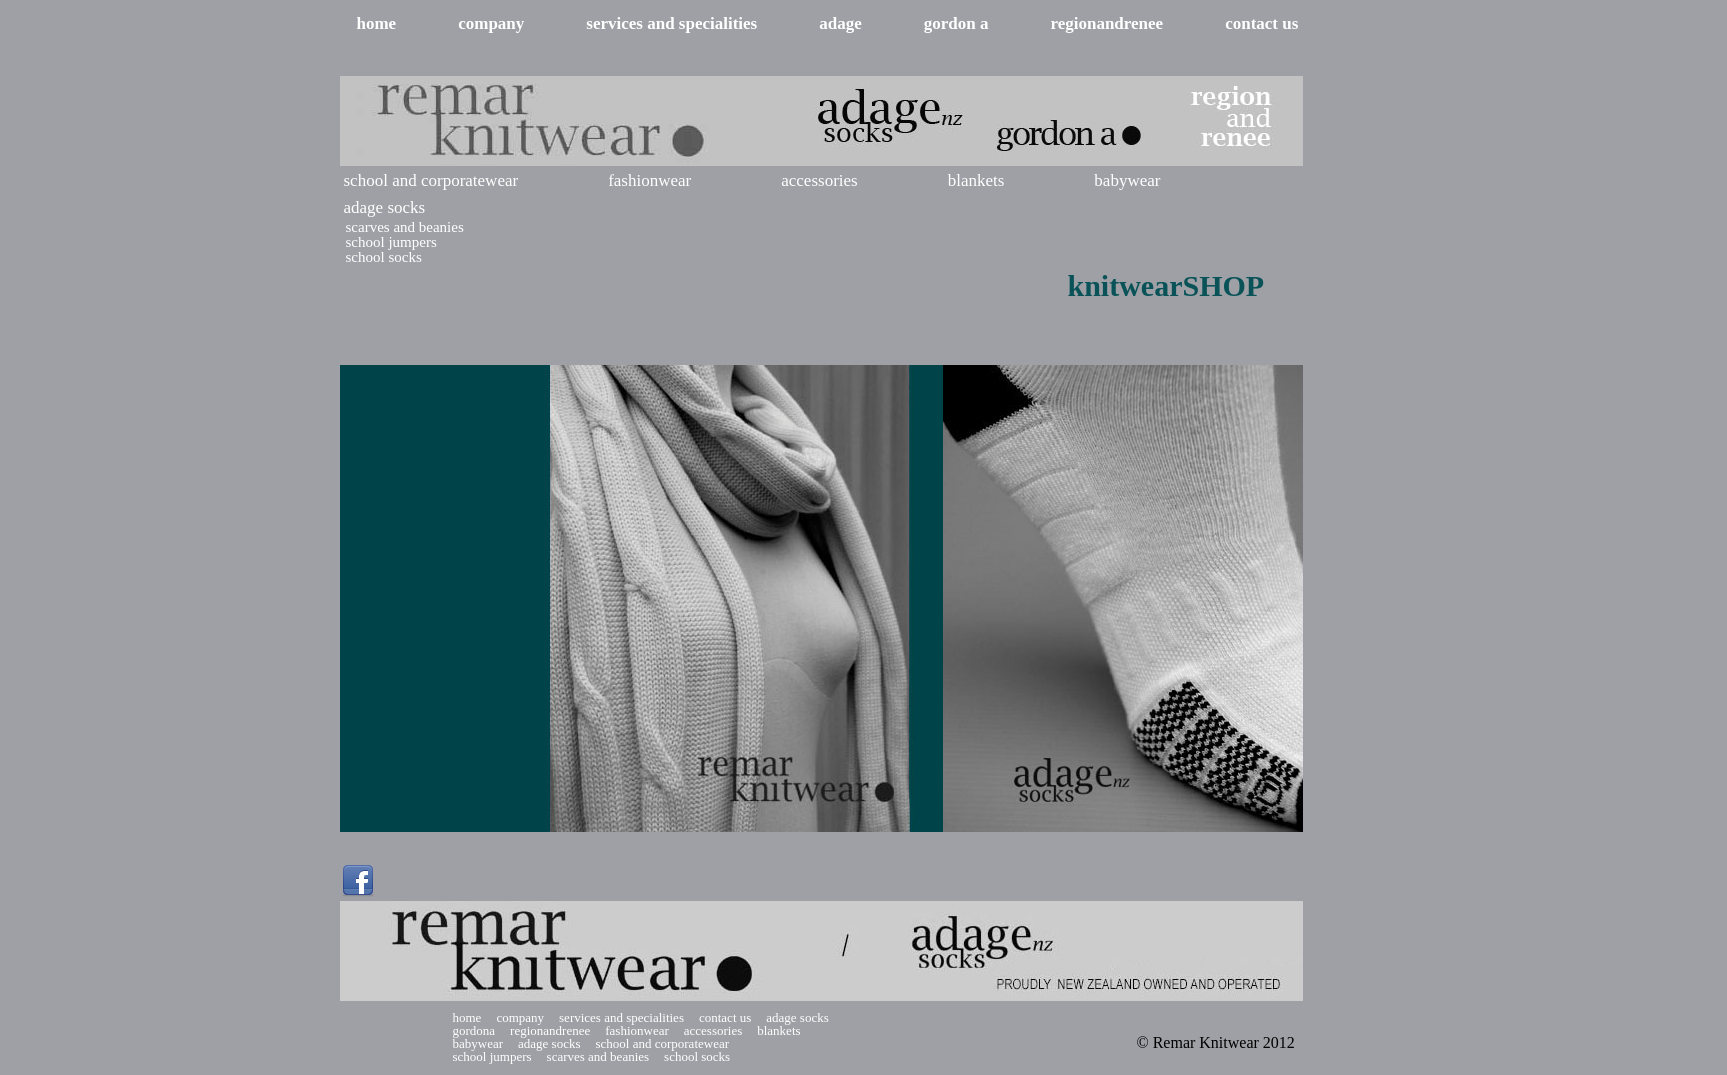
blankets (976, 180)
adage (840, 23)
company (491, 23)
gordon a (956, 23)
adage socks (385, 207)
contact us (1261, 23)
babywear (1127, 180)
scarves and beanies (405, 227)
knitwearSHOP (1166, 285)
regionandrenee (1106, 23)
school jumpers (391, 242)
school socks (384, 257)
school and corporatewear (431, 180)
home (377, 23)
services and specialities (671, 23)
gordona (474, 1030)
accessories (819, 180)
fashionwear (649, 180)
